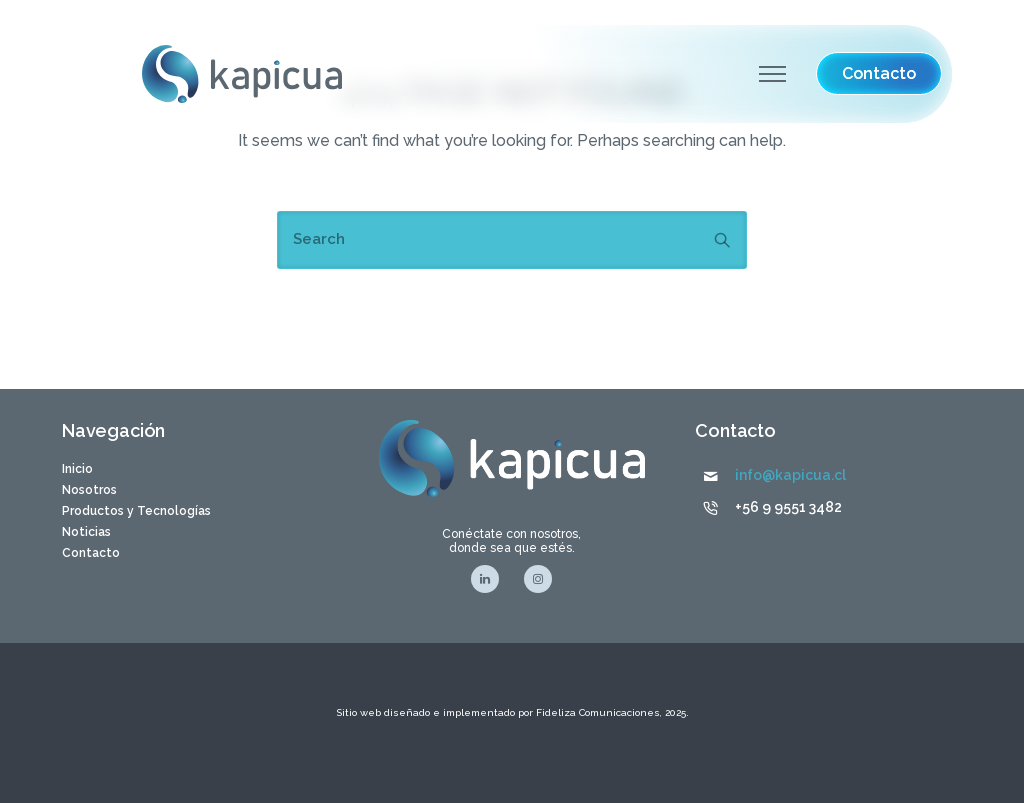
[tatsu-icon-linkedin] (490, 579)
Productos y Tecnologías (136, 511)
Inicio (77, 469)
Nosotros (89, 490)
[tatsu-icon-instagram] (538, 579)
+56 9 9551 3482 (788, 507)
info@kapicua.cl (790, 475)
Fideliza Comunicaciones (596, 712)
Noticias (86, 532)
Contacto (91, 553)
